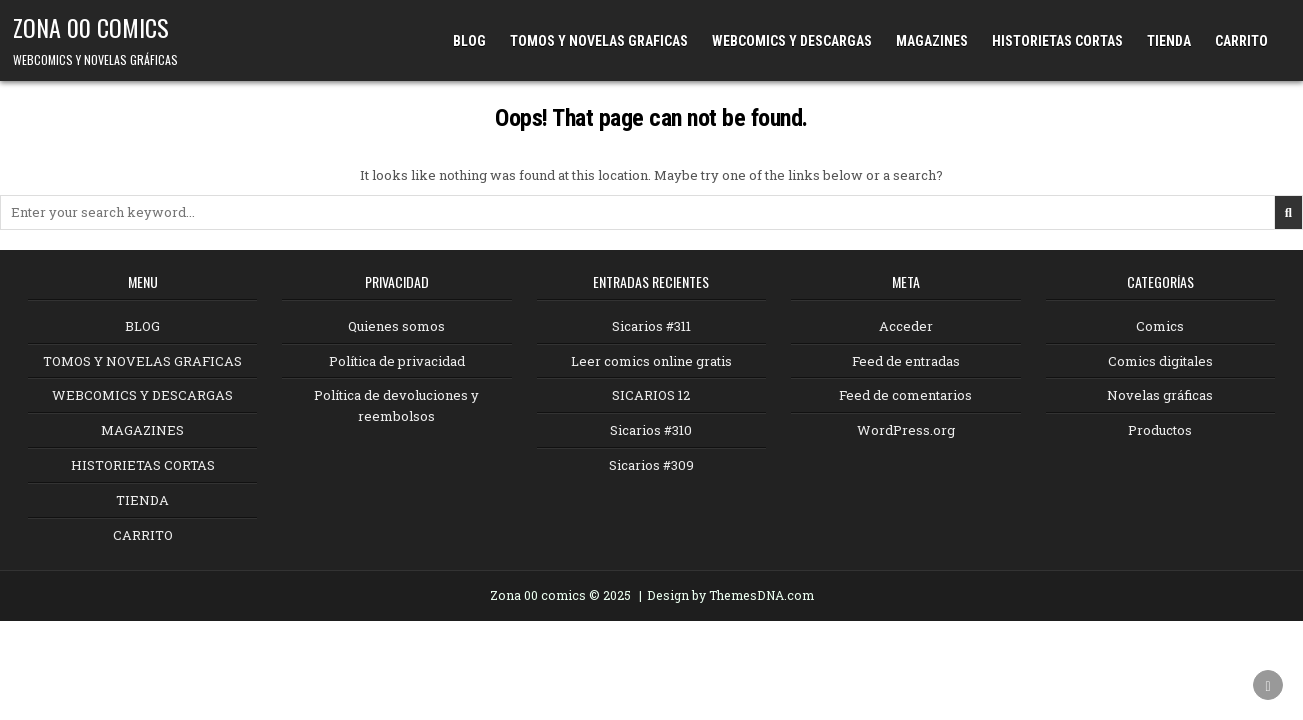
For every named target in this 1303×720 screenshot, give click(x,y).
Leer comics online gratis (651, 361)
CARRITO (1241, 41)
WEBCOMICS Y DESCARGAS (792, 41)
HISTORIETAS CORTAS (1057, 41)
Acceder (906, 326)
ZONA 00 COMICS (91, 27)
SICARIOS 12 (651, 395)
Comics (1160, 326)
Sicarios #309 (651, 465)
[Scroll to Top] (1268, 685)
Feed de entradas (906, 361)
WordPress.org (906, 430)
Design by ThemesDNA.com (730, 595)
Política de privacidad (397, 361)
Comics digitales (1160, 361)
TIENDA (1169, 41)
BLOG (469, 41)
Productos (1160, 430)
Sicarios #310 (651, 430)
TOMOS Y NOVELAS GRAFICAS (599, 41)
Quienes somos (396, 326)
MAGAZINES (932, 41)
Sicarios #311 (651, 326)
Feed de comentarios (905, 395)
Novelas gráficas (1160, 395)
